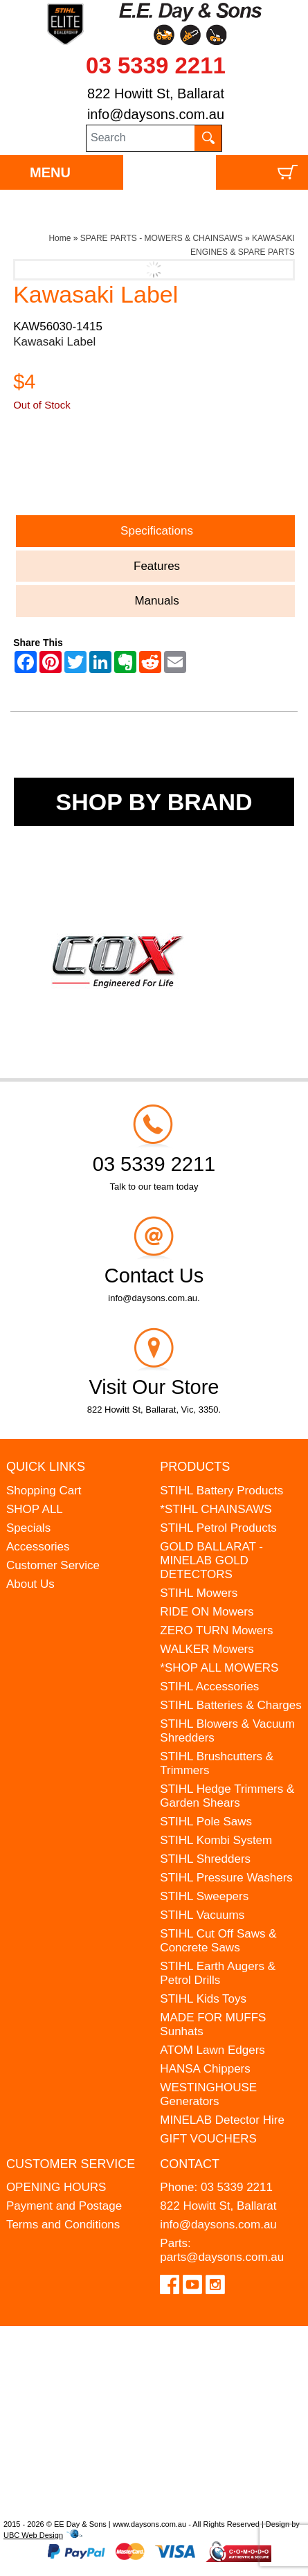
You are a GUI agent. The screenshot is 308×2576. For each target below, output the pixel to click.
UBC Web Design (33, 2535)
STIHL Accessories (209, 1686)
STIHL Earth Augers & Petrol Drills (217, 1973)
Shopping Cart (44, 1490)
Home (59, 238)
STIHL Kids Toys (203, 1998)
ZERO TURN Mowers (216, 1630)
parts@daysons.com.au (222, 2257)
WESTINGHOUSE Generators (208, 2094)
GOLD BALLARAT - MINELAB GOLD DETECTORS (211, 1560)
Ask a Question (79, 474)
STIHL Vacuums (202, 1915)
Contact (189, 2164)
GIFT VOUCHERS (208, 2138)
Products (195, 1467)
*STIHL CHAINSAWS (215, 1509)
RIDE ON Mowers (206, 1611)
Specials (28, 1528)
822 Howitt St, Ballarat (155, 93)
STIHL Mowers (198, 1593)
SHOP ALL (34, 1509)
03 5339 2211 (156, 65)
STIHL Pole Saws (206, 1821)
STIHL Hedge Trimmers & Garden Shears (227, 1795)
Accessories (38, 1546)
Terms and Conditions (63, 2224)
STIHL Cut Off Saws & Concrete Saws (218, 1940)
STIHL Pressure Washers (226, 1877)
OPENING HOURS (56, 2187)
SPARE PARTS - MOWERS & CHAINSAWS (161, 238)
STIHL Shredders (205, 1859)
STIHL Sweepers (204, 1896)
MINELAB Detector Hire (222, 2120)
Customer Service (53, 1565)
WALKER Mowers (206, 1649)
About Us (30, 1584)
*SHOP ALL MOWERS (219, 1667)
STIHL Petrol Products (218, 1528)
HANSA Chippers (205, 2068)
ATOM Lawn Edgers (212, 2050)
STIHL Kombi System (216, 1840)
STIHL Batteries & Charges (230, 1705)
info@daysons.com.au (155, 114)
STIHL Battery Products (221, 1490)
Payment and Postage (64, 2205)
